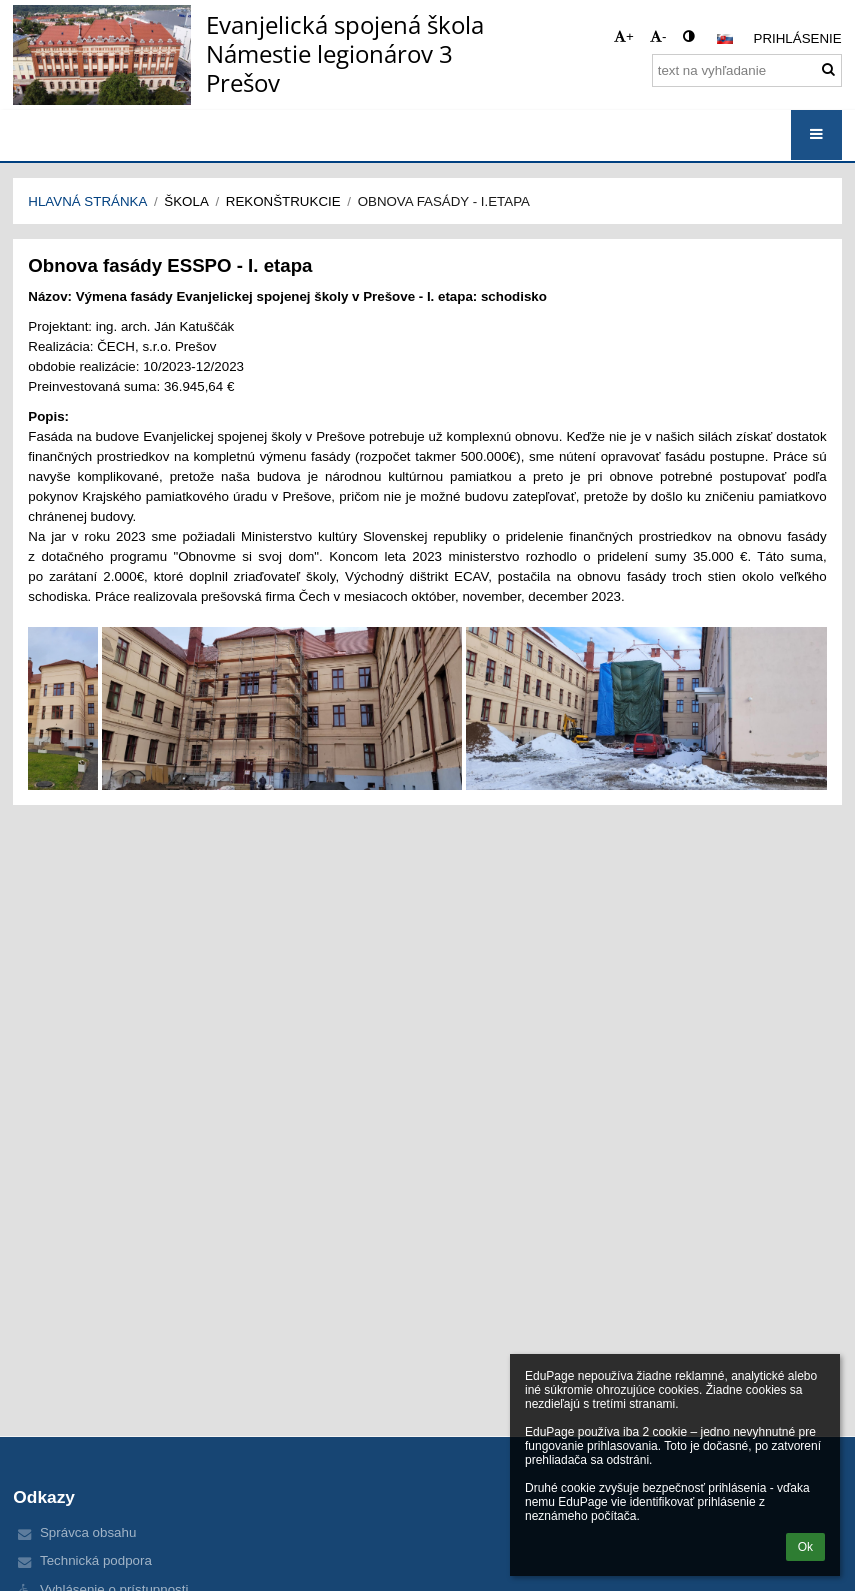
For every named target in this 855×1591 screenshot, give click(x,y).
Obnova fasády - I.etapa (444, 201)
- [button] (658, 36)
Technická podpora (96, 1560)
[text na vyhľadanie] (747, 70)
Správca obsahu (88, 1532)
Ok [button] (805, 1547)
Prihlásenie (798, 38)
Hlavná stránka (87, 201)
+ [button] (624, 36)
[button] (725, 39)
